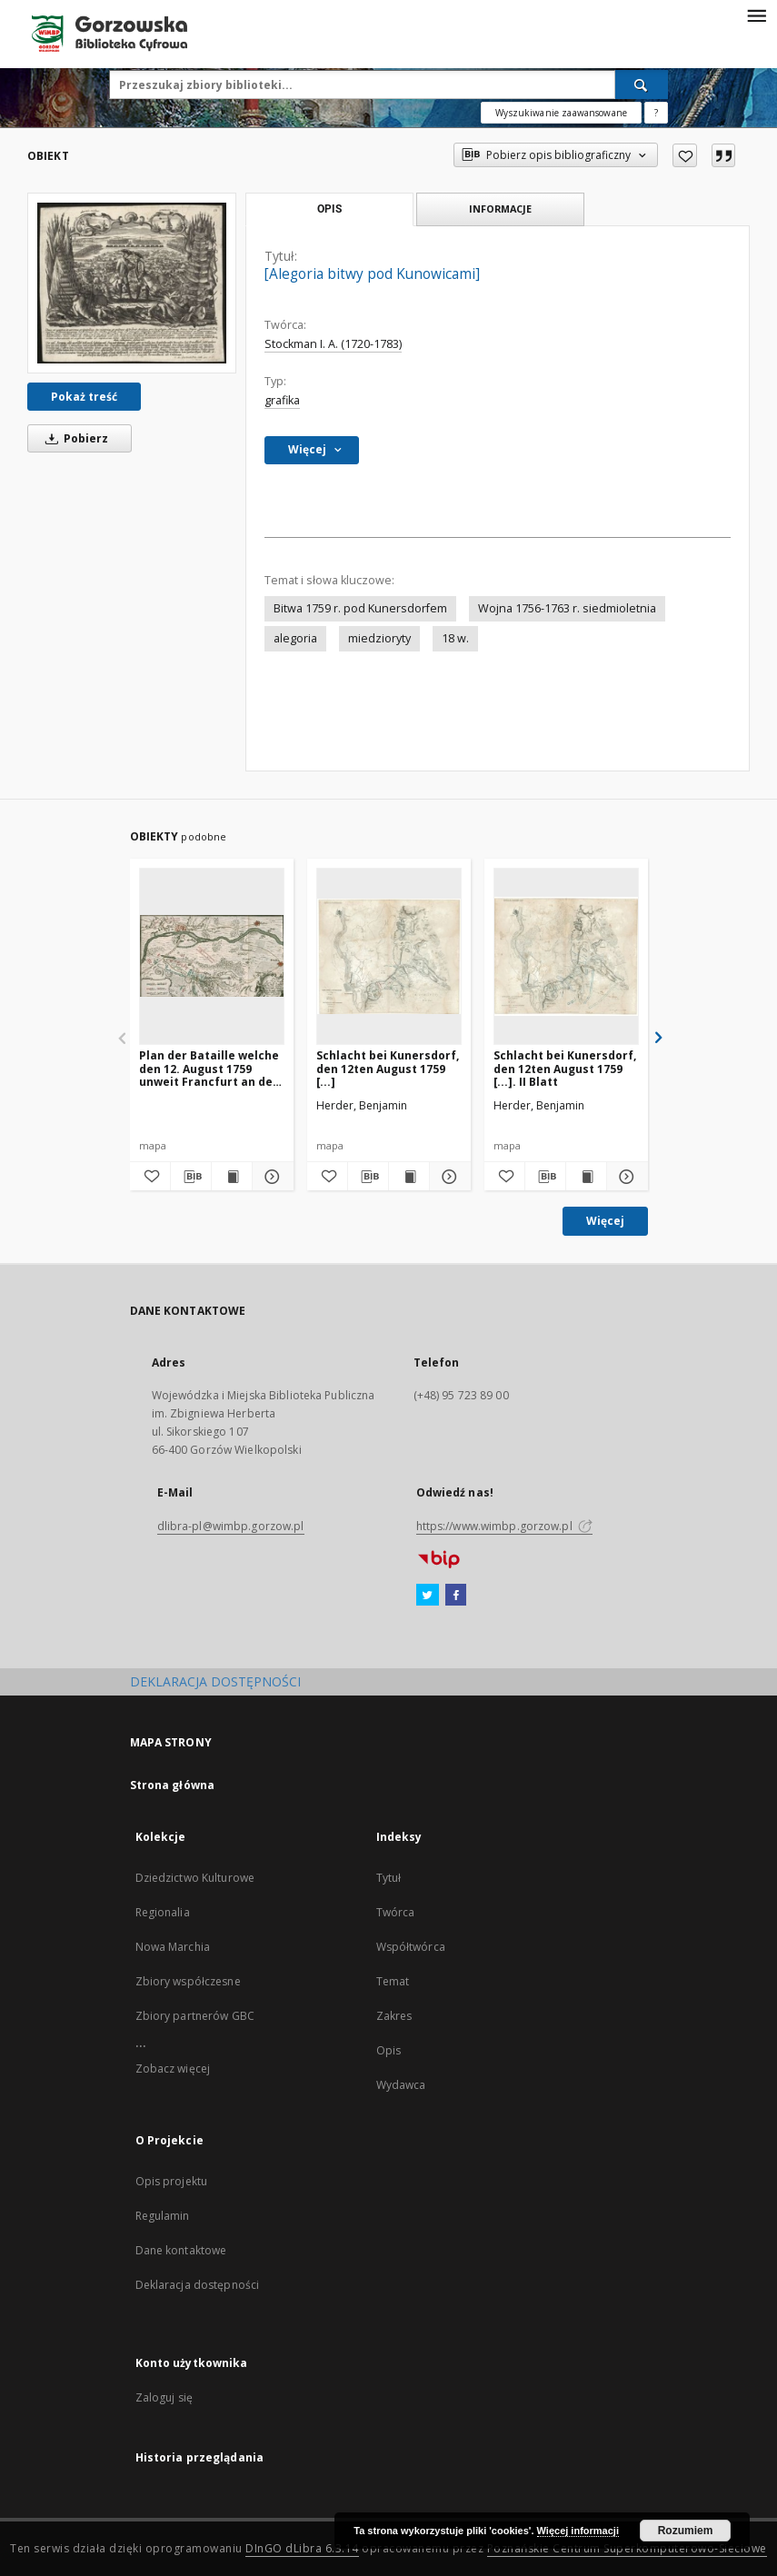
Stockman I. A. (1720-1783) (333, 344)
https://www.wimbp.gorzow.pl (504, 1526)
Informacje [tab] (500, 208)
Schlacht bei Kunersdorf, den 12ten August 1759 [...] (387, 1068)
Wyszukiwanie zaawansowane (561, 112)
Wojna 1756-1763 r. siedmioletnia (567, 608)
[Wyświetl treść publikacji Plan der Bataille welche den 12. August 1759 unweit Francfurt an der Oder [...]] (232, 1177)
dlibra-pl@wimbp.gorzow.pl (230, 1526)
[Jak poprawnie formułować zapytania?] (656, 113)
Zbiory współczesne (188, 1981)
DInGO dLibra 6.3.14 (302, 2548)
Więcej (605, 1220)
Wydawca (401, 2085)
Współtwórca (410, 1946)
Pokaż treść (84, 396)
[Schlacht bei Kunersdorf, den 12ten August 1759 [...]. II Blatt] (566, 956)
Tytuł (389, 1877)
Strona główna (172, 1785)
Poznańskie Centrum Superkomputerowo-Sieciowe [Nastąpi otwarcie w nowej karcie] (627, 2548)
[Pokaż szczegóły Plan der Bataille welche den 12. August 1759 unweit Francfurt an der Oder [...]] (270, 1177)
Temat (393, 1981)
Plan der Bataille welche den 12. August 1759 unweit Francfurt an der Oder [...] (209, 1068)
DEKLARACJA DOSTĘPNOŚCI (215, 1681)
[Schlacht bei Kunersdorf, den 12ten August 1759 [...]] (389, 956)
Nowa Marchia (172, 1946)
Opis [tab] (329, 209)
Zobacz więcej (173, 2068)
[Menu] (756, 14)
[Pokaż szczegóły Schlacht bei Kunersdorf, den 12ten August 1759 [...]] (447, 1177)
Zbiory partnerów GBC (194, 2016)
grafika (282, 400)
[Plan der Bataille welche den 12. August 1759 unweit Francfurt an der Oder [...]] (212, 956)
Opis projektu (171, 2181)
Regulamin (162, 2215)
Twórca (395, 1912)
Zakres (394, 2016)
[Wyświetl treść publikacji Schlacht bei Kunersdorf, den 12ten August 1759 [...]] (409, 1177)
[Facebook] (455, 1595)
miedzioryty (379, 638)
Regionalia (162, 1912)
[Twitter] (427, 1595)
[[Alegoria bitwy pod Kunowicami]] (131, 283)
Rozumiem (685, 2530)
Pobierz (73, 438)
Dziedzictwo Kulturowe (195, 1877)
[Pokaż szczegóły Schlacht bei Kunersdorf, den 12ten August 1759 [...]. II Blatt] (624, 1177)
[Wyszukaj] (641, 84)
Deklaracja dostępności (197, 2285)
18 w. (455, 638)
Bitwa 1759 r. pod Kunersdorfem (360, 608)
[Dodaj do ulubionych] (684, 155)
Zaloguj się (164, 2397)
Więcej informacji (578, 2530)
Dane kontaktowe (181, 2250)
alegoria (295, 638)
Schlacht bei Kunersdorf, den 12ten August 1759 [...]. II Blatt (564, 1068)
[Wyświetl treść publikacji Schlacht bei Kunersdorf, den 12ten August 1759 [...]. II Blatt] (586, 1177)
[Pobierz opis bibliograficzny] (191, 1177)
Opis (388, 2050)
